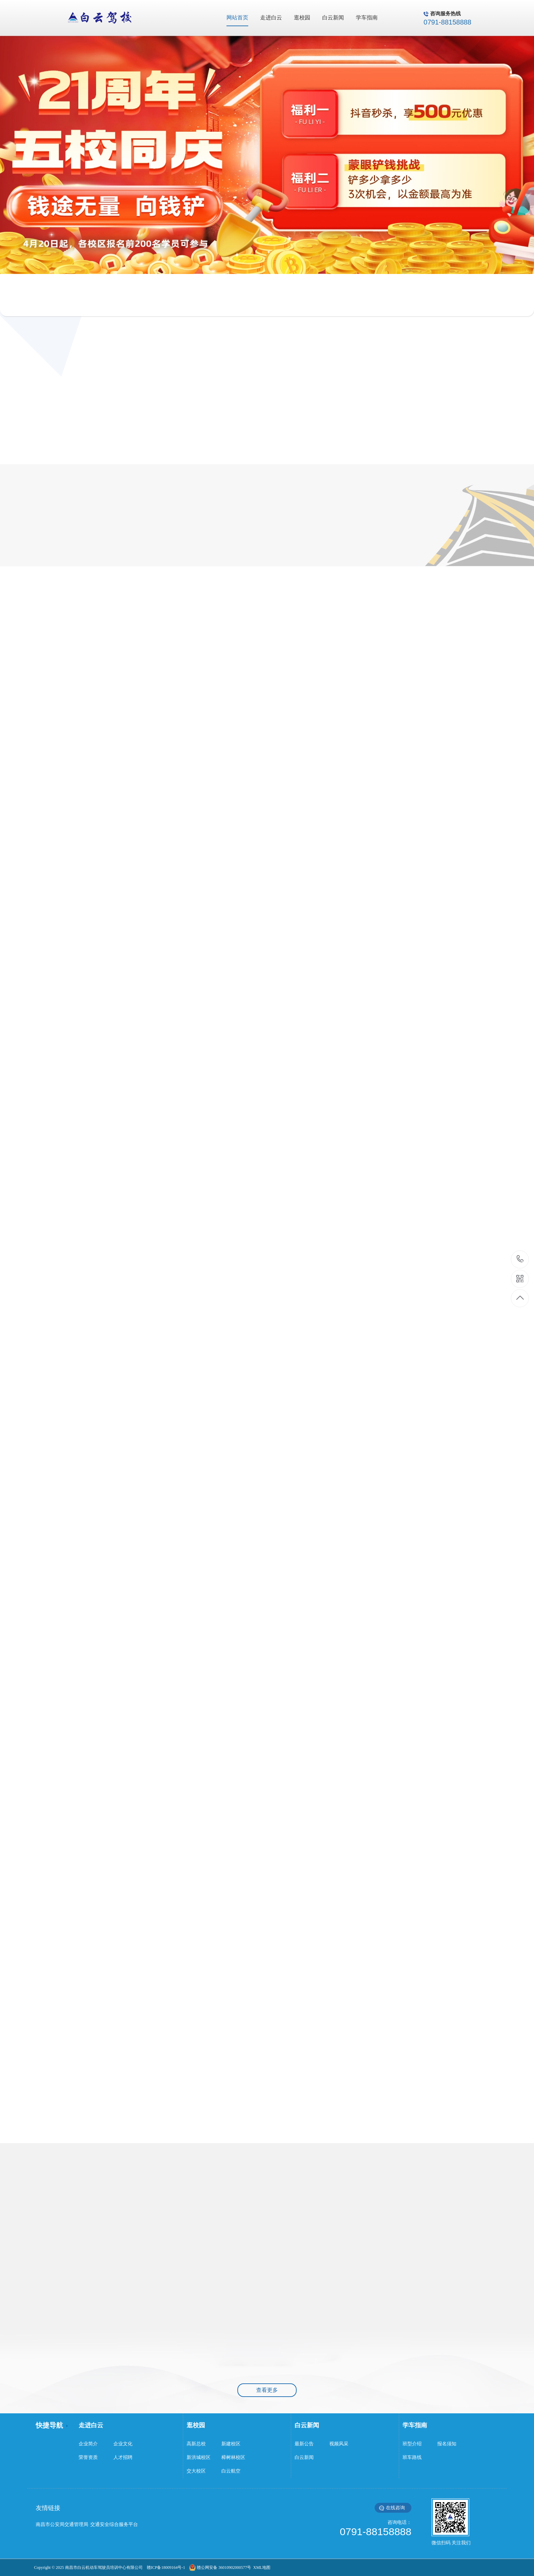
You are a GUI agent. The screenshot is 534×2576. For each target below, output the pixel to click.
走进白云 (91, 2425)
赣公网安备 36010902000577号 (223, 2567)
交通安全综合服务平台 (114, 2524)
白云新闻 (307, 2425)
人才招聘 (122, 2457)
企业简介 (88, 2443)
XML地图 (260, 2567)
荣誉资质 (88, 2457)
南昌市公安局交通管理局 (62, 2524)
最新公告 (304, 2443)
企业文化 (122, 2443)
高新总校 (196, 2443)
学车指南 (415, 2425)
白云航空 (230, 2471)
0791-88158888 (520, 1259)
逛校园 (196, 2425)
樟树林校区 (233, 2457)
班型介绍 (412, 2443)
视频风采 (338, 2443)
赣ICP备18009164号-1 (166, 2567)
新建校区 (230, 2443)
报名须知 (446, 2443)
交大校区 (196, 2471)
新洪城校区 (198, 2457)
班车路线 (412, 2457)
